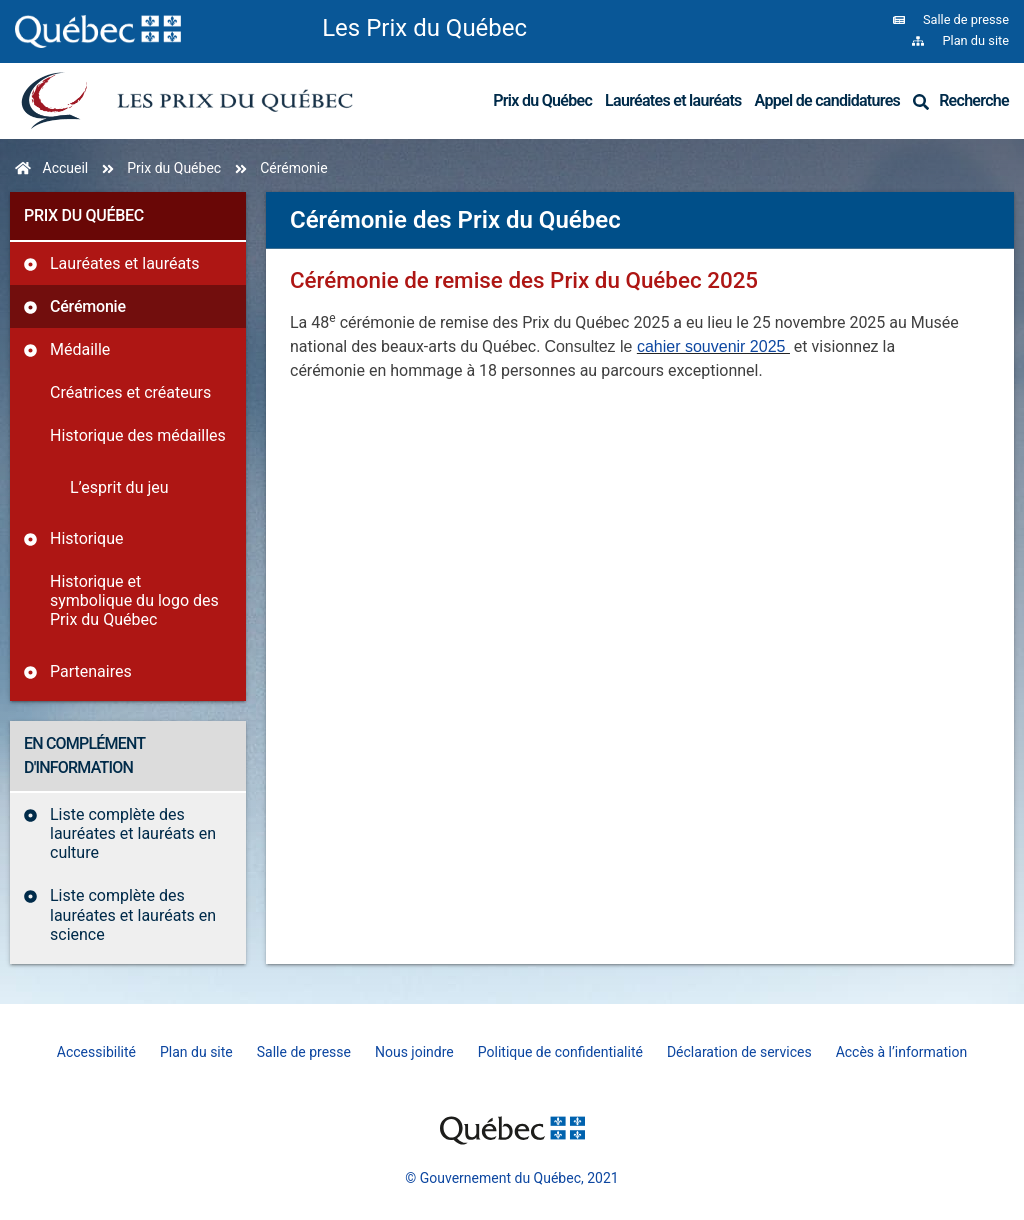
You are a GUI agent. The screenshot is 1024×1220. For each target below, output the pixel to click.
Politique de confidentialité (560, 1052)
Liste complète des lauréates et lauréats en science (133, 914)
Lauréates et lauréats (673, 100)
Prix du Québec (542, 100)
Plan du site (196, 1052)
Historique (86, 538)
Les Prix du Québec (424, 28)
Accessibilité (96, 1052)
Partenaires (91, 671)
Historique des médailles (138, 435)
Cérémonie (88, 306)
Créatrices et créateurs (130, 392)
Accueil (66, 168)
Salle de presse (304, 1052)
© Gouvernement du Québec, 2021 (511, 1178)
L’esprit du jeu (119, 487)
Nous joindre (414, 1052)
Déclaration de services (739, 1052)
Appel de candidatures (828, 100)
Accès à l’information (902, 1052)
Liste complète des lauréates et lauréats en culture (133, 833)
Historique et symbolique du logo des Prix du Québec (134, 600)
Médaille (80, 349)
